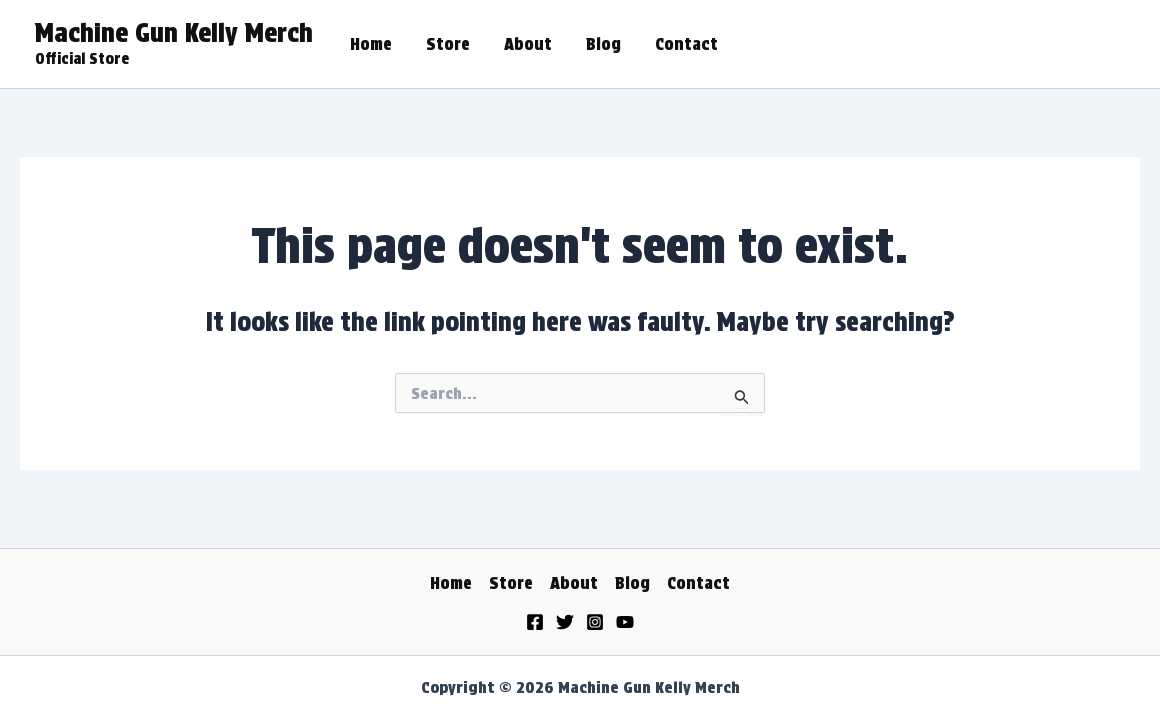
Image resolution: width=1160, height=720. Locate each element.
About (528, 44)
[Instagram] (595, 622)
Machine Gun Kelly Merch (174, 32)
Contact (686, 44)
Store (448, 44)
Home (371, 44)
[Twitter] (565, 622)
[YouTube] (625, 622)
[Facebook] (535, 622)
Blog (603, 44)
